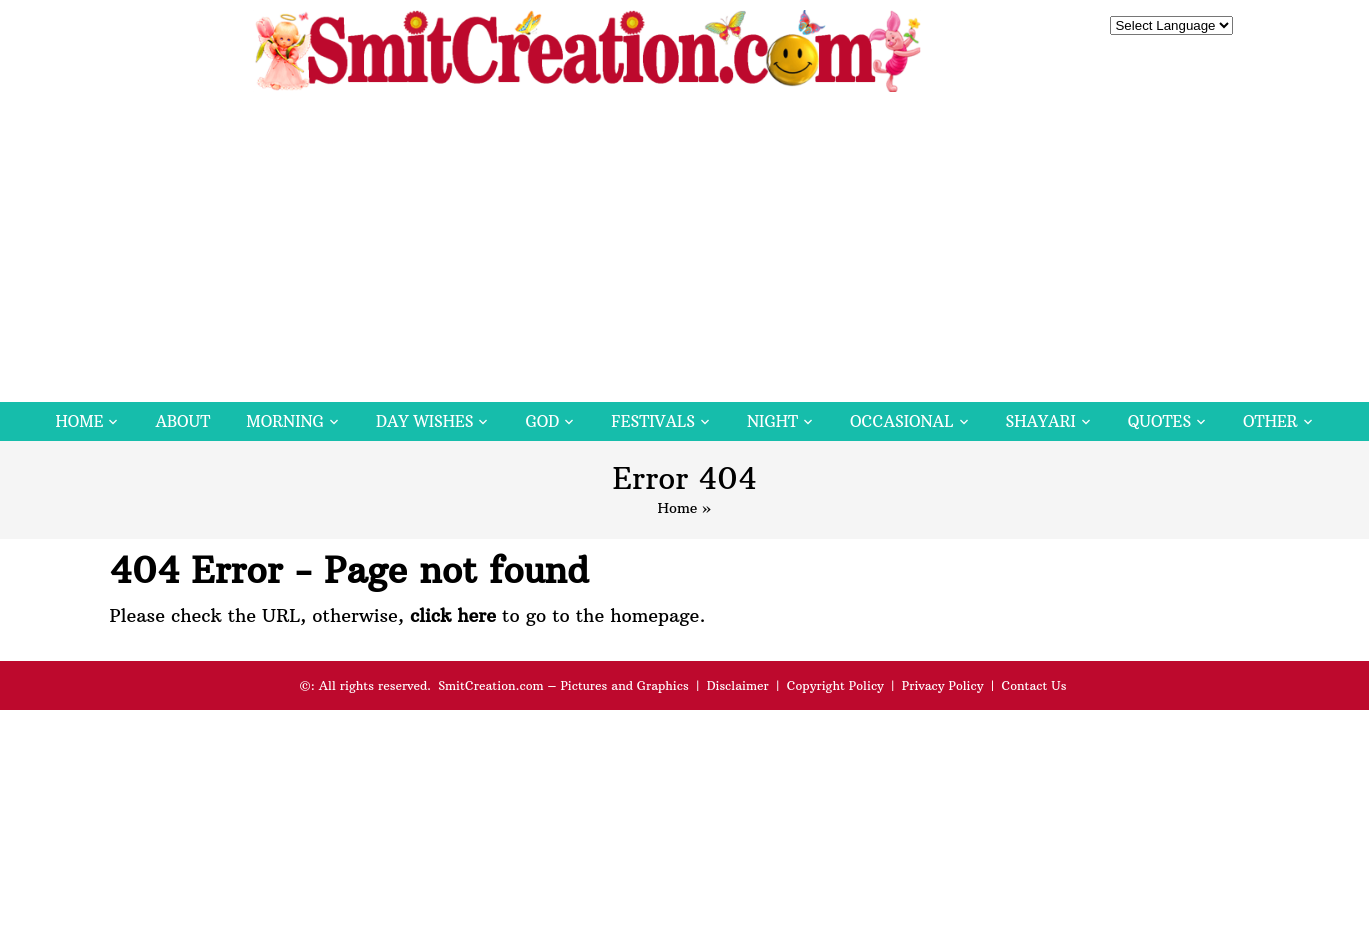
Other (1270, 421)
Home (79, 421)
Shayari (1041, 421)
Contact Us (1033, 685)
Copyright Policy (835, 685)
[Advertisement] (685, 252)
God (542, 421)
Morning (285, 421)
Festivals (653, 421)
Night (772, 421)
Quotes (1159, 421)
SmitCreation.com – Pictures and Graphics (563, 685)
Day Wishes (425, 421)
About (182, 421)
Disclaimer (738, 685)
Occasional (901, 421)
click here (453, 615)
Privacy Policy (943, 685)
